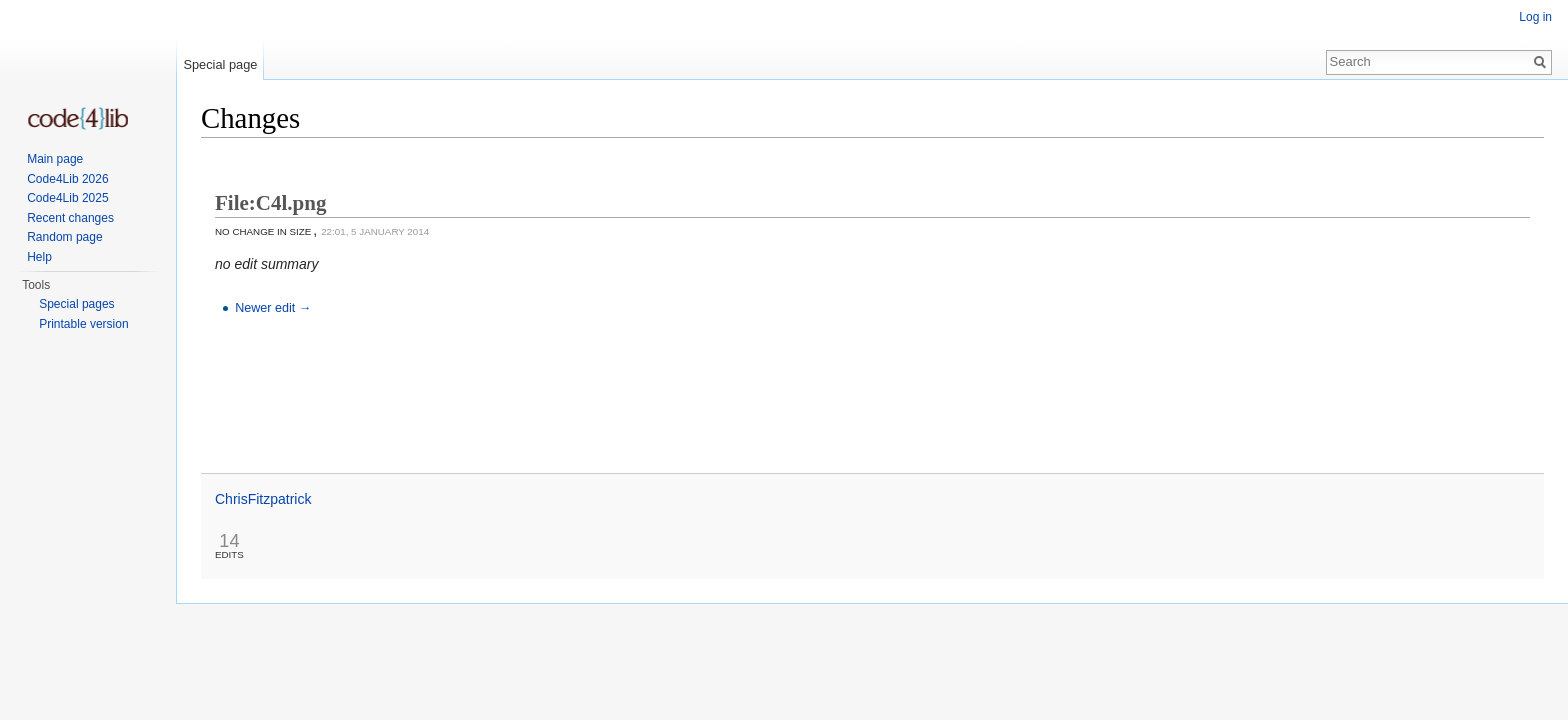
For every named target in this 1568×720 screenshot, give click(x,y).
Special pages (76, 304)
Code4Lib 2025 (67, 198)
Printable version (83, 324)
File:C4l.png (270, 203)
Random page (64, 237)
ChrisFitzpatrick (263, 499)
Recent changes (70, 218)
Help (39, 257)
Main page (55, 159)
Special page (220, 64)
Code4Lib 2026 (67, 179)
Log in (1535, 17)
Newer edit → (273, 308)
